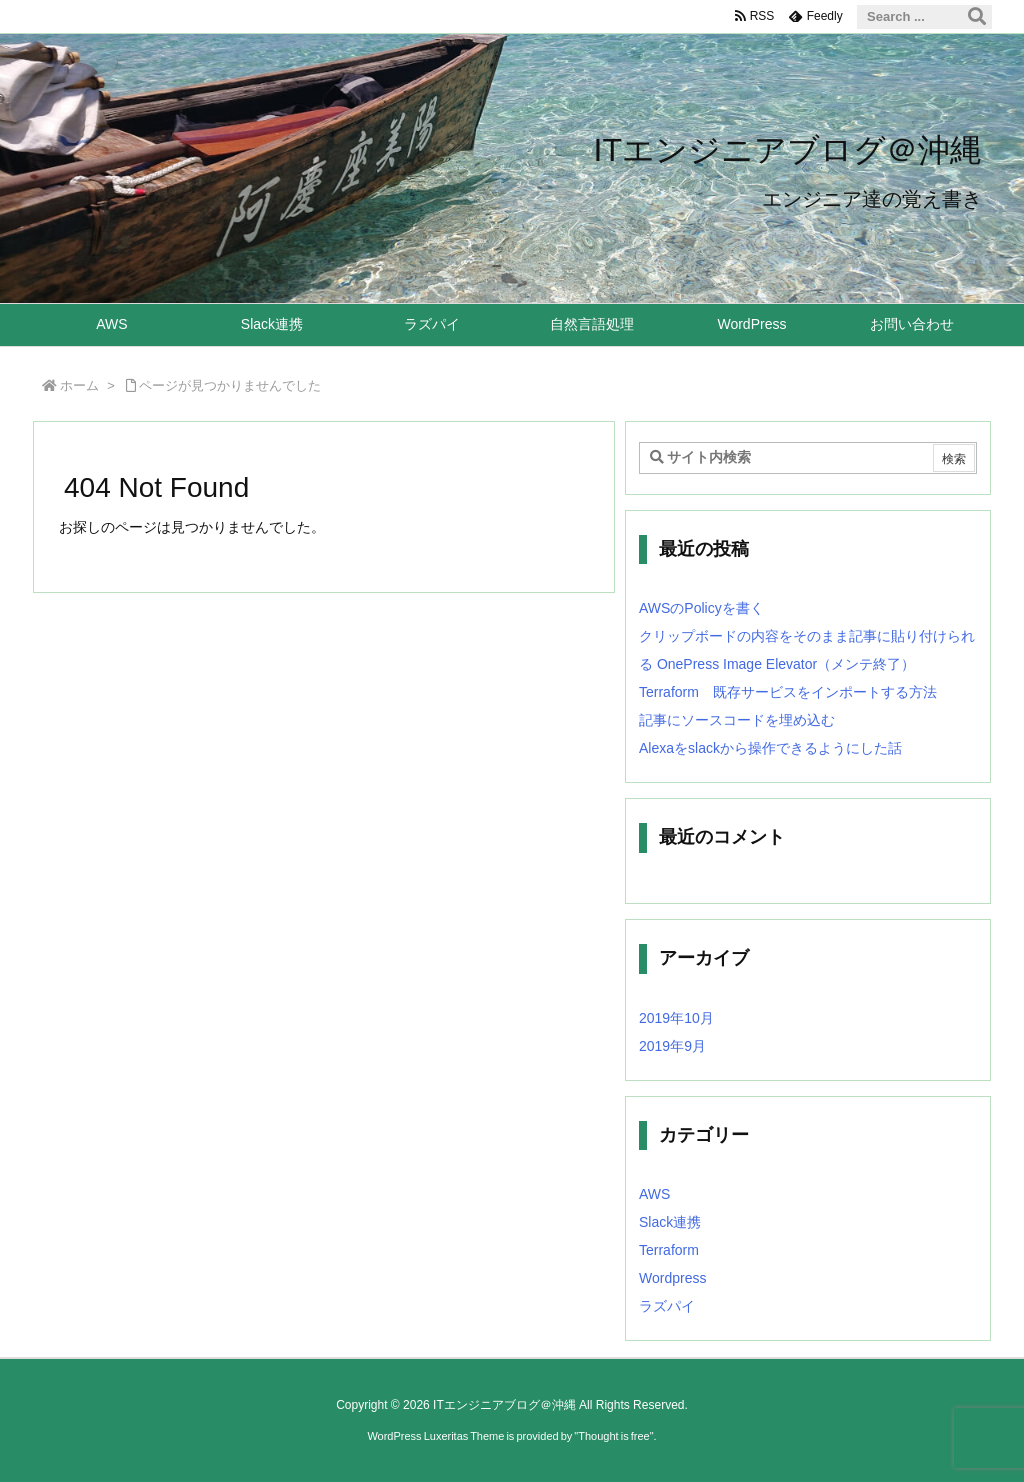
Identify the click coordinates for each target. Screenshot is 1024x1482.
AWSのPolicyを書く (701, 608)
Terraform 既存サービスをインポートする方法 (788, 692)
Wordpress (672, 1278)
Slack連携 (670, 1222)
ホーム (79, 385)
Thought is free (613, 1436)
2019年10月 (676, 1018)
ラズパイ (667, 1306)
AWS (654, 1194)
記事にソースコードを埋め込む (737, 720)
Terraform (669, 1250)
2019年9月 (672, 1046)
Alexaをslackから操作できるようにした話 (770, 748)
